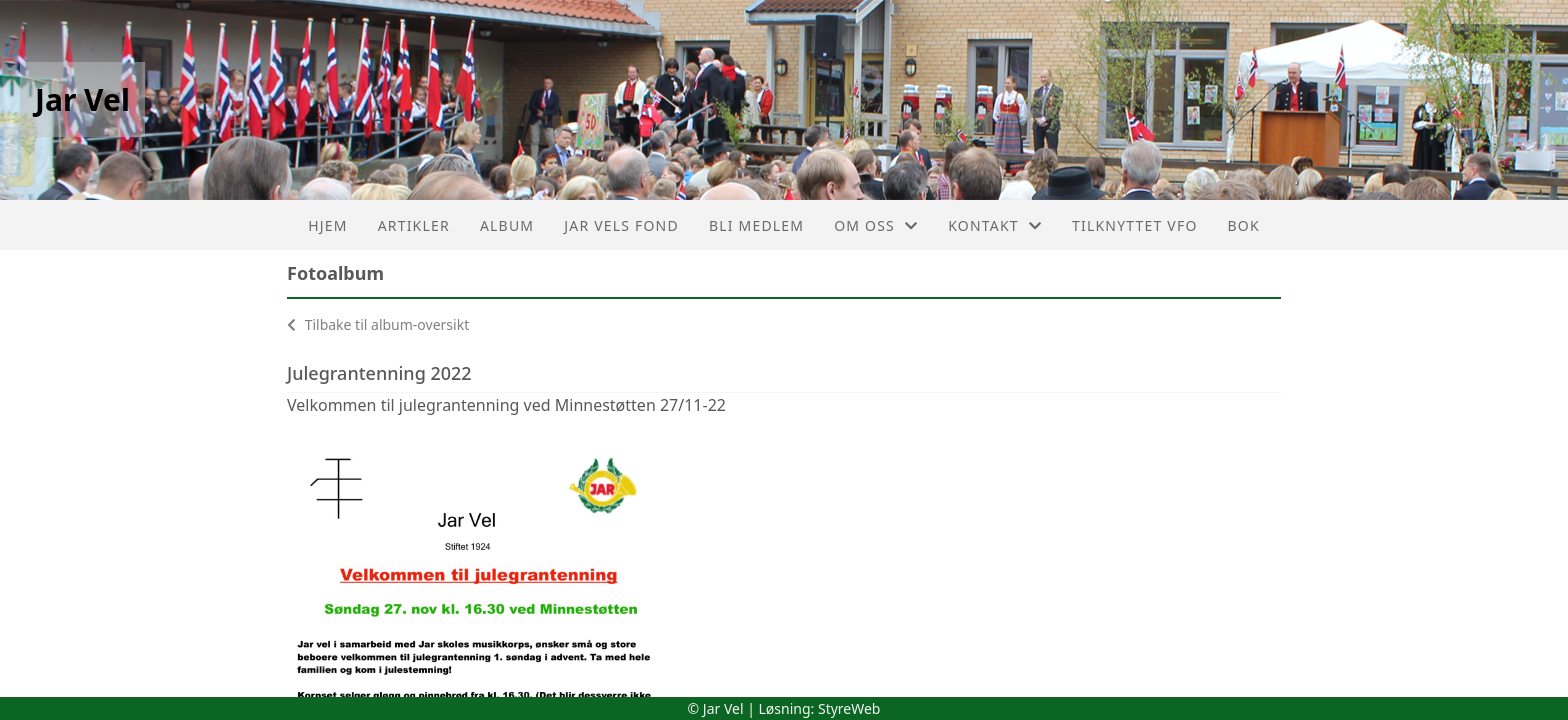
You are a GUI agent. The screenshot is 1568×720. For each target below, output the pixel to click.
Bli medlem (756, 225)
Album (507, 225)
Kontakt (995, 225)
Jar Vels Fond (621, 225)
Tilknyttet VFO (1135, 225)
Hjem (327, 225)
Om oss (876, 225)
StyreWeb (849, 708)
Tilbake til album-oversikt (378, 324)
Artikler (414, 225)
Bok (1244, 225)
